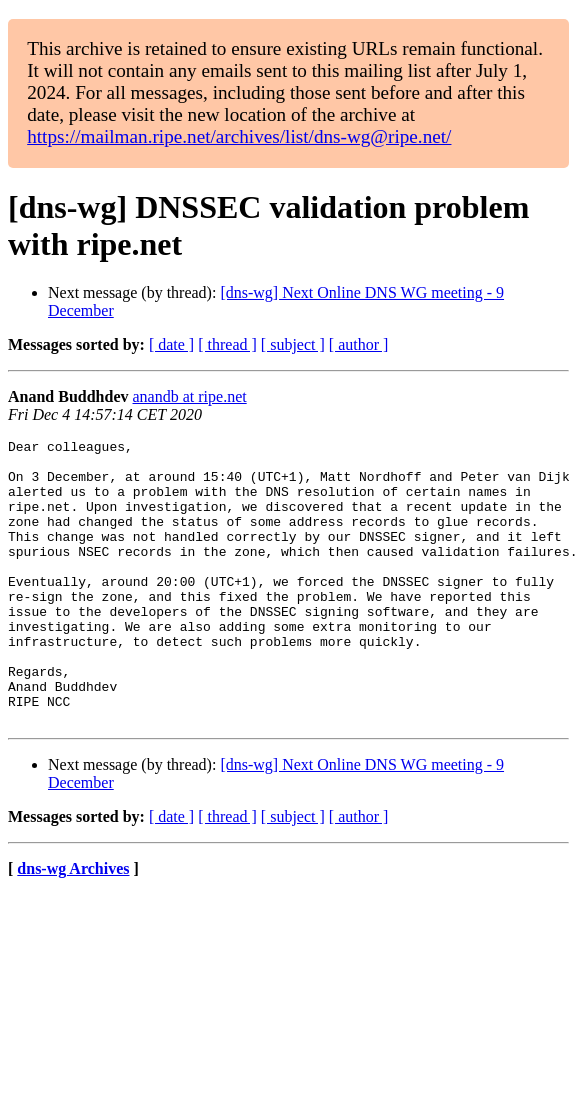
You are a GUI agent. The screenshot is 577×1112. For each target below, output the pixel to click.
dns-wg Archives (73, 925)
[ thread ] (227, 344)
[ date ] (171, 344)
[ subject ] (293, 344)
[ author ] (359, 344)
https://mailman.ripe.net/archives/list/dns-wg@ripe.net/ (239, 136)
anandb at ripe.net (190, 396)
